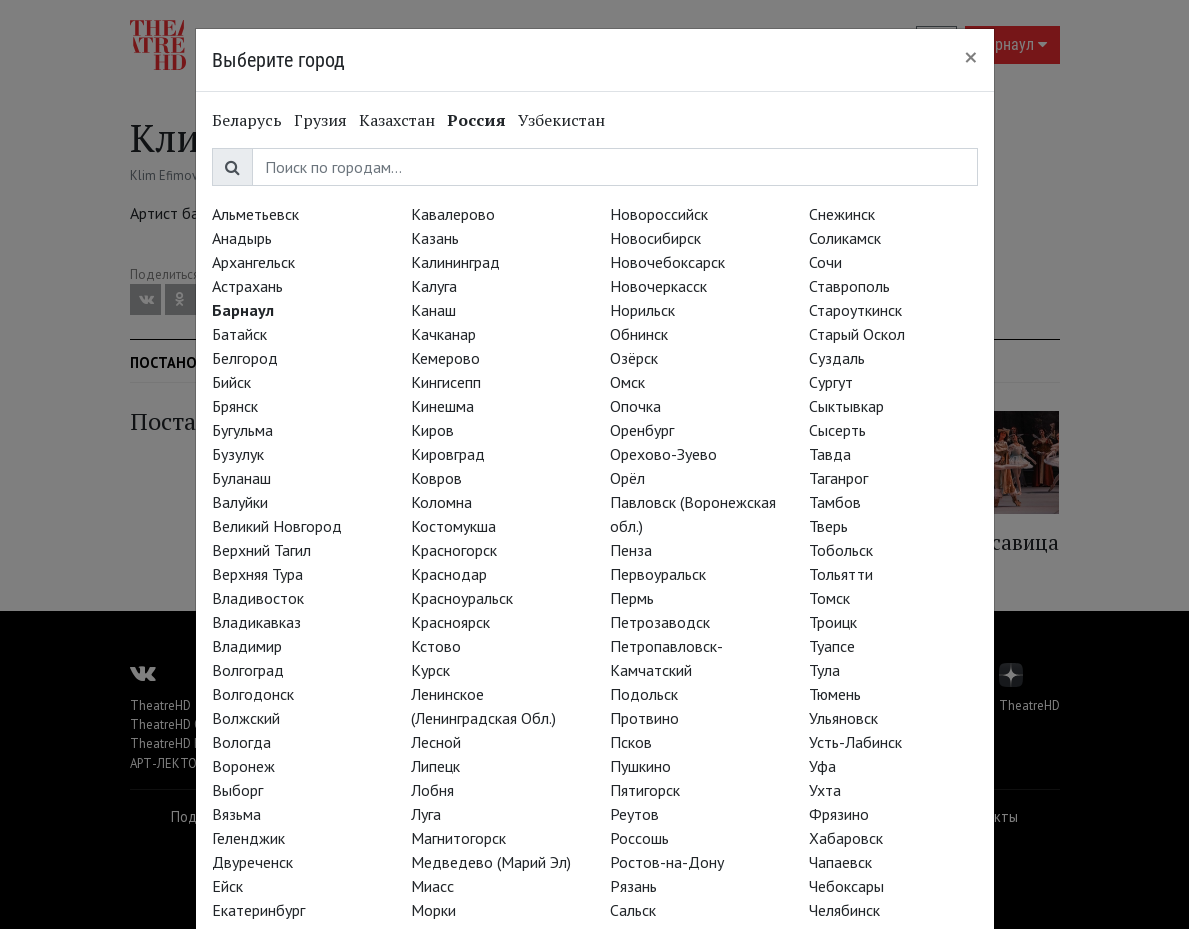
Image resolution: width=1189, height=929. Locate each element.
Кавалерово (453, 214)
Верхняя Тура (257, 574)
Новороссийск (659, 214)
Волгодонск (253, 694)
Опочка (635, 406)
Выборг (237, 790)
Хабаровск (846, 838)
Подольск (644, 694)
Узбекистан (561, 120)
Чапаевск (840, 862)
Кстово (436, 646)
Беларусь (247, 120)
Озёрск (634, 358)
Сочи (825, 262)
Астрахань (247, 286)
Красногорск (454, 550)
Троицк (833, 622)
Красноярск (450, 622)
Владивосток (258, 598)
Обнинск (639, 334)
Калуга (434, 286)
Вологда (241, 742)
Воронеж (243, 766)
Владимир (247, 646)
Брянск (235, 406)
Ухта (825, 790)
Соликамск (845, 238)
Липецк (435, 766)
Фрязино (839, 814)
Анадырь (242, 238)
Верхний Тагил (261, 550)
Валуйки (240, 502)
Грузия (320, 120)
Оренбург (642, 430)
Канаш (433, 310)
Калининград (455, 262)
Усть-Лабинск (855, 742)
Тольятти (841, 574)
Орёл (627, 478)
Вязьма (236, 814)
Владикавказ (256, 622)
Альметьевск (255, 214)
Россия (476, 120)
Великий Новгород (277, 526)
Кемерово (445, 358)
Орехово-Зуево (663, 454)
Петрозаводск (660, 622)
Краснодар (449, 574)
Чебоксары (846, 886)
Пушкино (640, 766)
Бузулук (238, 454)
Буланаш (241, 478)
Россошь (639, 838)
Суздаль (837, 358)
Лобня (432, 790)
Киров (432, 430)
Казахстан (397, 120)
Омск (627, 382)
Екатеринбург (258, 910)
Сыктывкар (846, 406)
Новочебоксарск (667, 262)
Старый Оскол (857, 334)
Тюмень (835, 694)
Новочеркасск (658, 286)
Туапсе (832, 646)
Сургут (831, 382)
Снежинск (842, 214)
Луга (426, 814)
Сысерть (837, 430)
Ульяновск (843, 718)
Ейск (227, 886)
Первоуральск (658, 574)
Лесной (436, 742)
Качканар (443, 334)
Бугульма (242, 430)
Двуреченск (252, 862)
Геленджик (248, 838)
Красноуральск (462, 598)
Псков (631, 742)
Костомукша (453, 526)
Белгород (245, 358)
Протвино (644, 718)
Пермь (632, 598)
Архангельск (253, 262)
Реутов (634, 814)
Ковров (436, 478)
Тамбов (835, 502)
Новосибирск (655, 238)
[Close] (971, 57)
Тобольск (841, 550)
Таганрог (838, 478)
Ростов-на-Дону (667, 862)
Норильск (642, 310)
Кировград (448, 454)
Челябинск (844, 910)
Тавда (830, 454)
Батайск (239, 334)
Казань (435, 238)
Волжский (246, 718)
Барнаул (243, 310)
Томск (829, 598)
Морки (433, 910)
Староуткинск (855, 310)
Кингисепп (446, 382)
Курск (430, 670)
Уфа (822, 766)
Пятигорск (645, 790)
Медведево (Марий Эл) (491, 862)
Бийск (231, 382)
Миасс (432, 886)
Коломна (441, 502)
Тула (824, 670)
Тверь (828, 526)
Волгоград (248, 670)
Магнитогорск (458, 838)
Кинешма (442, 406)
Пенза (631, 550)
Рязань (633, 886)
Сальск (633, 910)
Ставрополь (849, 286)
